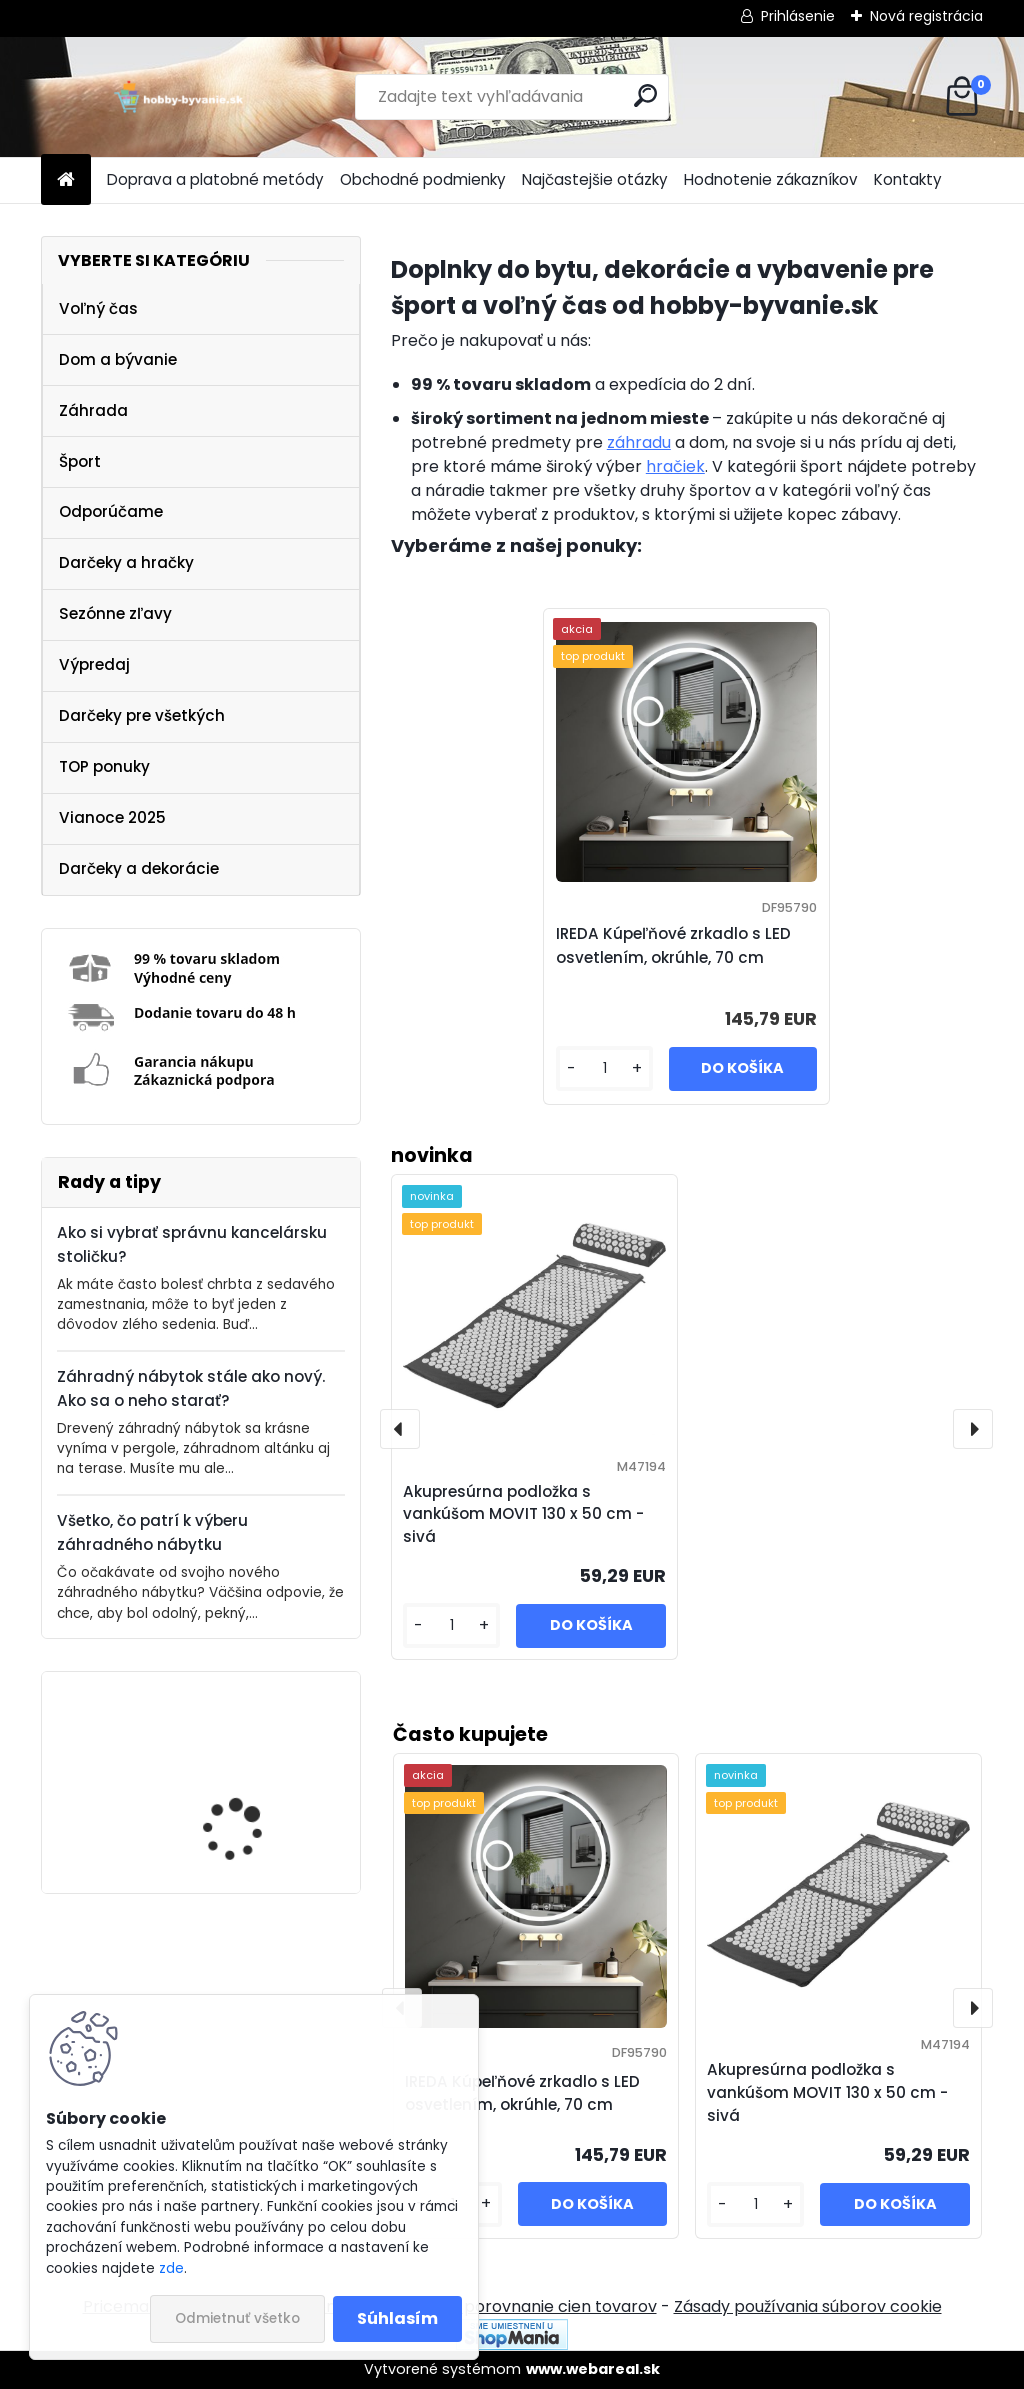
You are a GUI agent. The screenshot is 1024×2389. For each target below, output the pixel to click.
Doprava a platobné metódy (215, 179)
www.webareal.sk (593, 2369)
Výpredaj (94, 664)
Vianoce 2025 (112, 817)
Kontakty (908, 179)
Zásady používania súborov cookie (808, 2306)
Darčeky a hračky (126, 562)
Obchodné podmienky (423, 179)
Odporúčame (111, 511)
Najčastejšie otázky (595, 179)
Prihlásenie (798, 16)
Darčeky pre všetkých (142, 715)
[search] (645, 95)
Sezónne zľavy (115, 613)
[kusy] (755, 2204)
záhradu (639, 442)
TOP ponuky (104, 766)
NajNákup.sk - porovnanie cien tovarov (505, 2306)
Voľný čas (98, 308)
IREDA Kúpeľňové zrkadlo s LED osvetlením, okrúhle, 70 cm (259, 1786)
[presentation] (973, 2008)
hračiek (675, 466)
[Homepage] (66, 180)
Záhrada (93, 410)
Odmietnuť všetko (237, 2318)
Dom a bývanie (118, 359)
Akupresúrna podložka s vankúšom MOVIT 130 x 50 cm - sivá (827, 2092)
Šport (80, 461)
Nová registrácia (926, 16)
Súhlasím (397, 2318)
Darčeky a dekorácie (139, 868)
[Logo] (178, 97)
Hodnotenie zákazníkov (771, 179)
